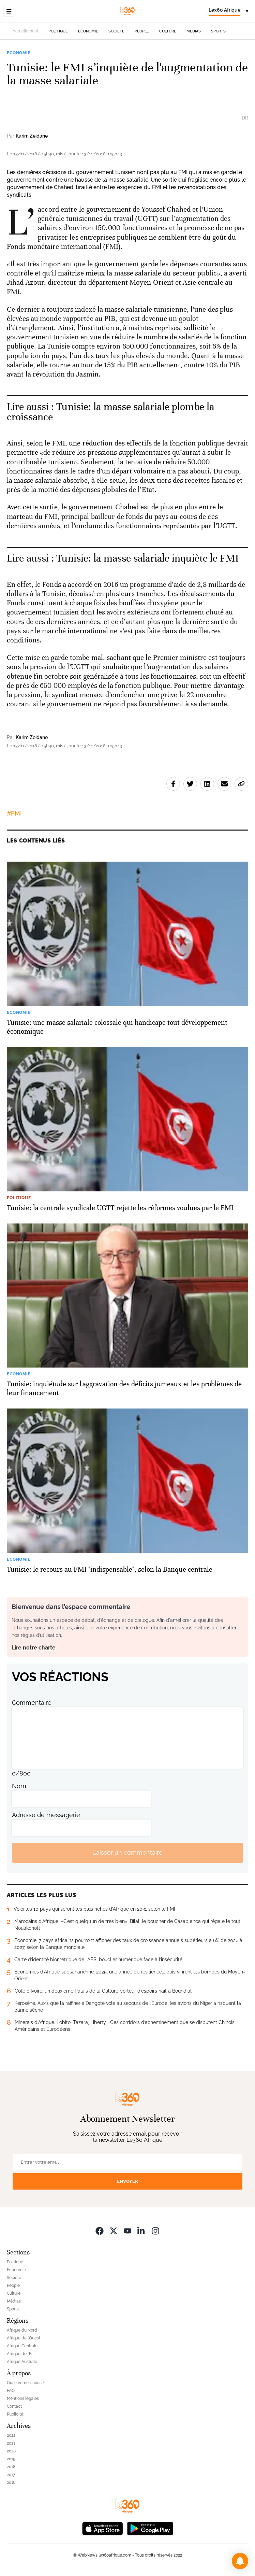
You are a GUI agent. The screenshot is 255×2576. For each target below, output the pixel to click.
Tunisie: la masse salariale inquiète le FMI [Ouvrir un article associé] (147, 558)
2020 (11, 2451)
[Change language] (228, 11)
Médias (193, 31)
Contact (14, 2406)
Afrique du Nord (22, 2330)
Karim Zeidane (32, 136)
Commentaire (31, 1702)
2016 (11, 2482)
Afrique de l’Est (21, 2353)
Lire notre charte (34, 1647)
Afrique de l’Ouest (23, 2338)
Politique (58, 31)
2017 (11, 2474)
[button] (240, 2561)
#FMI (14, 813)
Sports (218, 31)
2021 (11, 2443)
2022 (11, 2435)
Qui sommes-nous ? (26, 2382)
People (142, 31)
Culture (167, 31)
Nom (19, 1785)
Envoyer (127, 2181)
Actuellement (25, 31)
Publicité (15, 2414)
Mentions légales (23, 2398)
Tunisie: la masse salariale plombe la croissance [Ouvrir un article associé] (110, 411)
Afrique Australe (22, 2361)
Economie (88, 31)
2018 (11, 2466)
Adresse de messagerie (46, 1814)
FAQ (11, 2390)
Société (116, 31)
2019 (11, 2459)
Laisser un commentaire (127, 1852)
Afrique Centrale (22, 2346)
